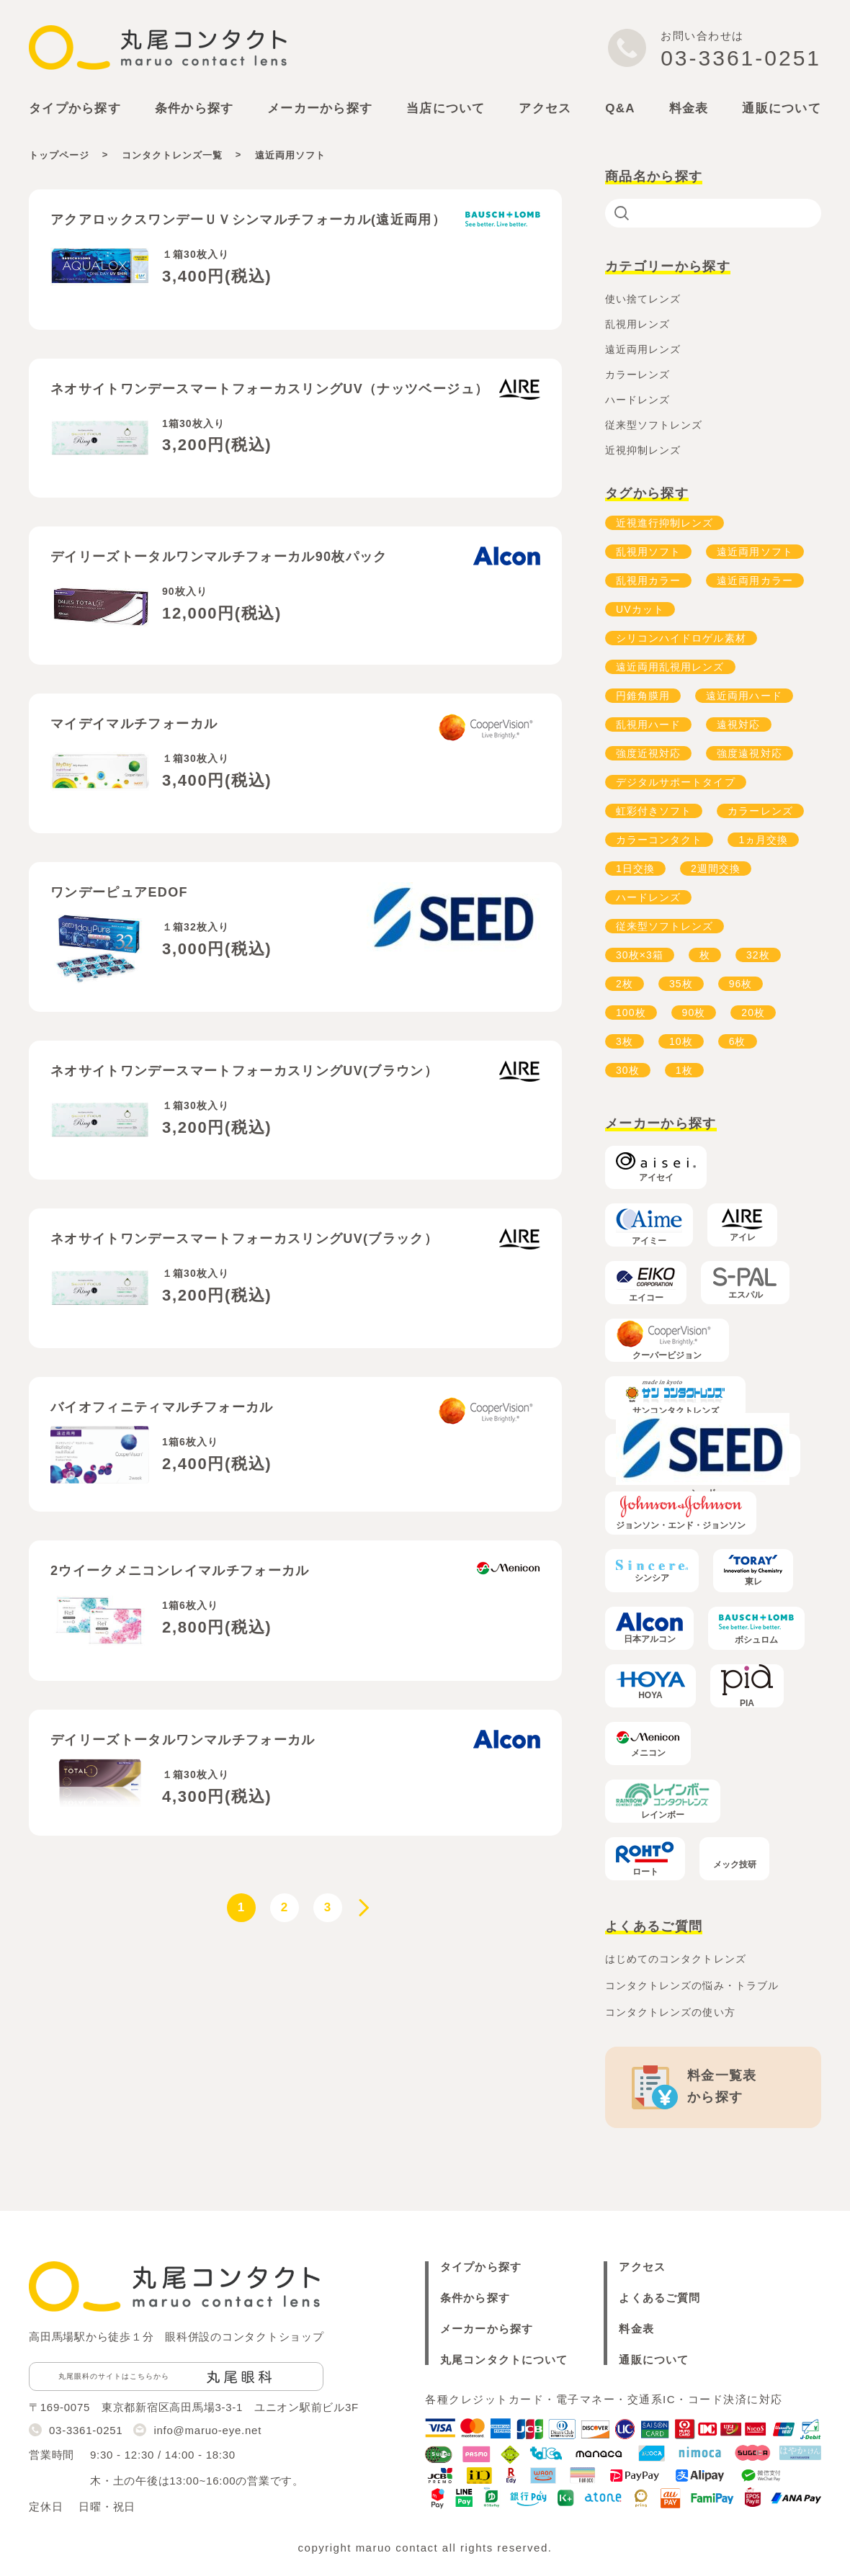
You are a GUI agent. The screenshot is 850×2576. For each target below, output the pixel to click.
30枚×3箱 (639, 955)
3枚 (624, 1041)
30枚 (628, 1070)
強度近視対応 (648, 753)
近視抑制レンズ (643, 450)
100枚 (631, 1012)
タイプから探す (481, 2267)
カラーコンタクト (659, 839)
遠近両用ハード (744, 695)
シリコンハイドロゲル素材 (681, 638)
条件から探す (475, 2298)
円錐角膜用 (643, 695)
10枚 (681, 1041)
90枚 (694, 1012)
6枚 (737, 1041)
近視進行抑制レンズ (664, 523)
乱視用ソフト (648, 551)
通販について (781, 108)
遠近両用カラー (754, 580)
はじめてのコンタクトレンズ (675, 1959)
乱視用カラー (648, 580)
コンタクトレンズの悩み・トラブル (692, 1985)
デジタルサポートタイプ (675, 782)
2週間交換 (716, 868)
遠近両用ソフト (754, 551)
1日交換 (635, 868)
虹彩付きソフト (654, 811)
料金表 (689, 108)
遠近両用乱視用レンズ (670, 667)
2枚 (624, 983)
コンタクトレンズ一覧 (172, 155)
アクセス (545, 108)
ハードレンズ (648, 897)
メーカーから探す (486, 2329)
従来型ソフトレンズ (664, 926)
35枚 (681, 983)
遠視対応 (738, 724)
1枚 (684, 1070)
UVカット (640, 609)
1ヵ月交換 (763, 839)
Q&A (620, 108)
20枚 (753, 1012)
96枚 (741, 983)
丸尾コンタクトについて (504, 2359)
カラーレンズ (760, 811)
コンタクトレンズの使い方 (670, 2012)
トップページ (59, 155)
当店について (446, 108)
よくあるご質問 (659, 2298)
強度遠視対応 (749, 753)
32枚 (758, 955)
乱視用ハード (648, 724)
